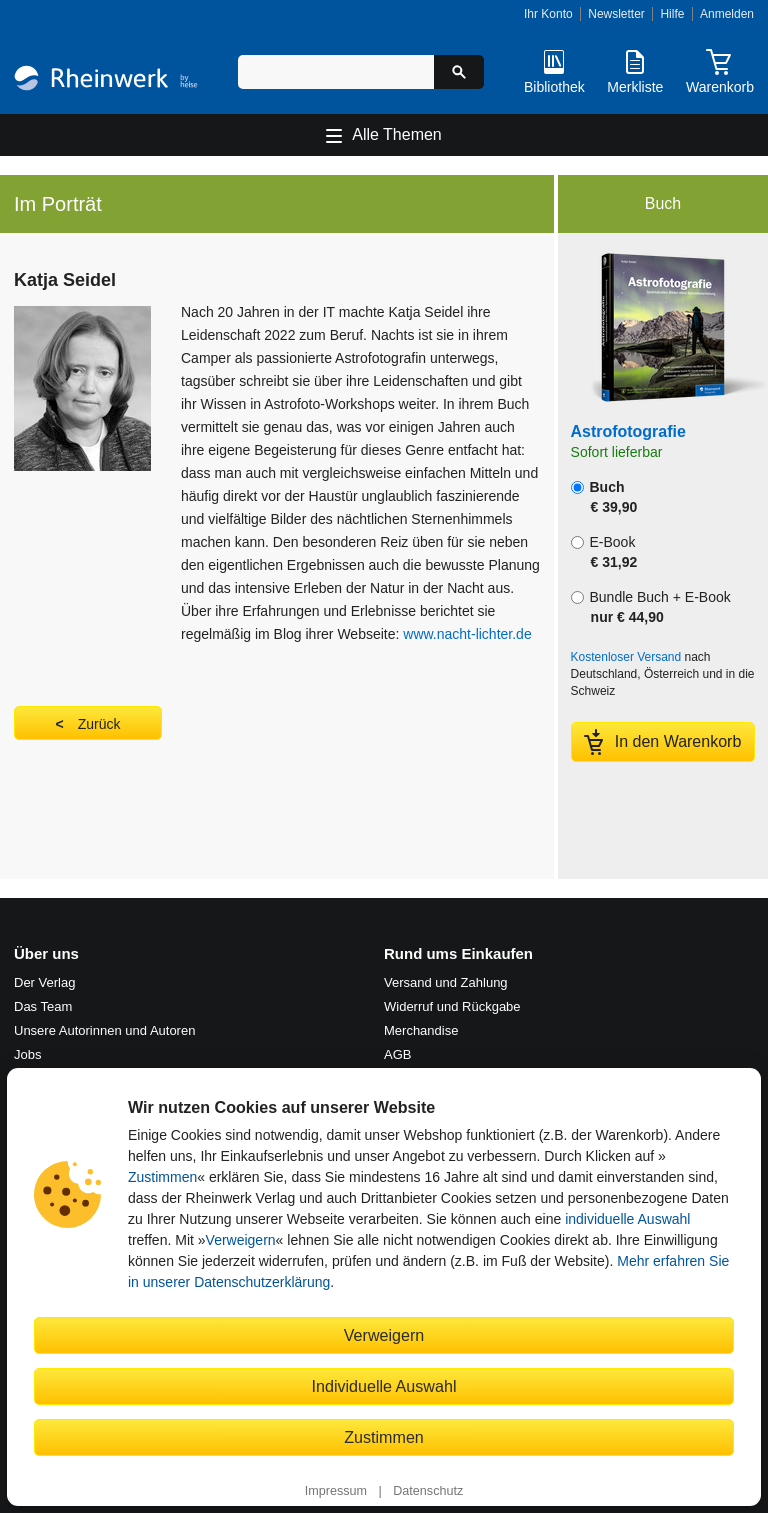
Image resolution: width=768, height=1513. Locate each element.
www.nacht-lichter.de (467, 634)
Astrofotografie (628, 431)
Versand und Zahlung (446, 982)
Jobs (27, 1054)
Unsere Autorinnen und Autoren (104, 1030)
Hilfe (672, 14)
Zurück (99, 724)
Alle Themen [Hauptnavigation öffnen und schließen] (397, 134)
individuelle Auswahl (627, 1219)
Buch (604, 497)
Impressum (336, 1491)
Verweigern (241, 1240)
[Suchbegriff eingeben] (336, 72)
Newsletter (616, 14)
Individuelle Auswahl (384, 1386)
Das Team (43, 1006)
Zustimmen (162, 1177)
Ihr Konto (548, 14)
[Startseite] (106, 80)
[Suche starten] (459, 72)
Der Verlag (44, 982)
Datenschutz (428, 1491)
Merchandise (421, 1030)
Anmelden (727, 14)
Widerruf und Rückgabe (452, 1006)
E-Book (604, 552)
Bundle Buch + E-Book (651, 607)
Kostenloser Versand (626, 657)
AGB (397, 1054)
